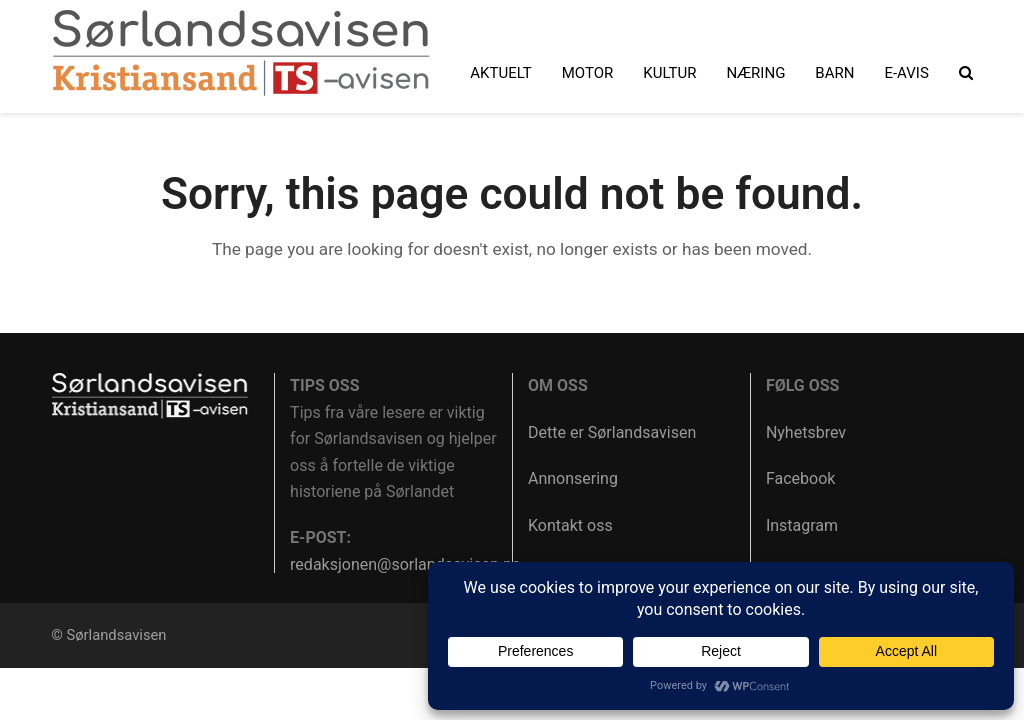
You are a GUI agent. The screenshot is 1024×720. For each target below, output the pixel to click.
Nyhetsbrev (806, 432)
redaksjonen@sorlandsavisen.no (405, 564)
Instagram (802, 525)
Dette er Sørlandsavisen (612, 432)
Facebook (800, 478)
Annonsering (573, 478)
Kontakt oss (570, 525)
